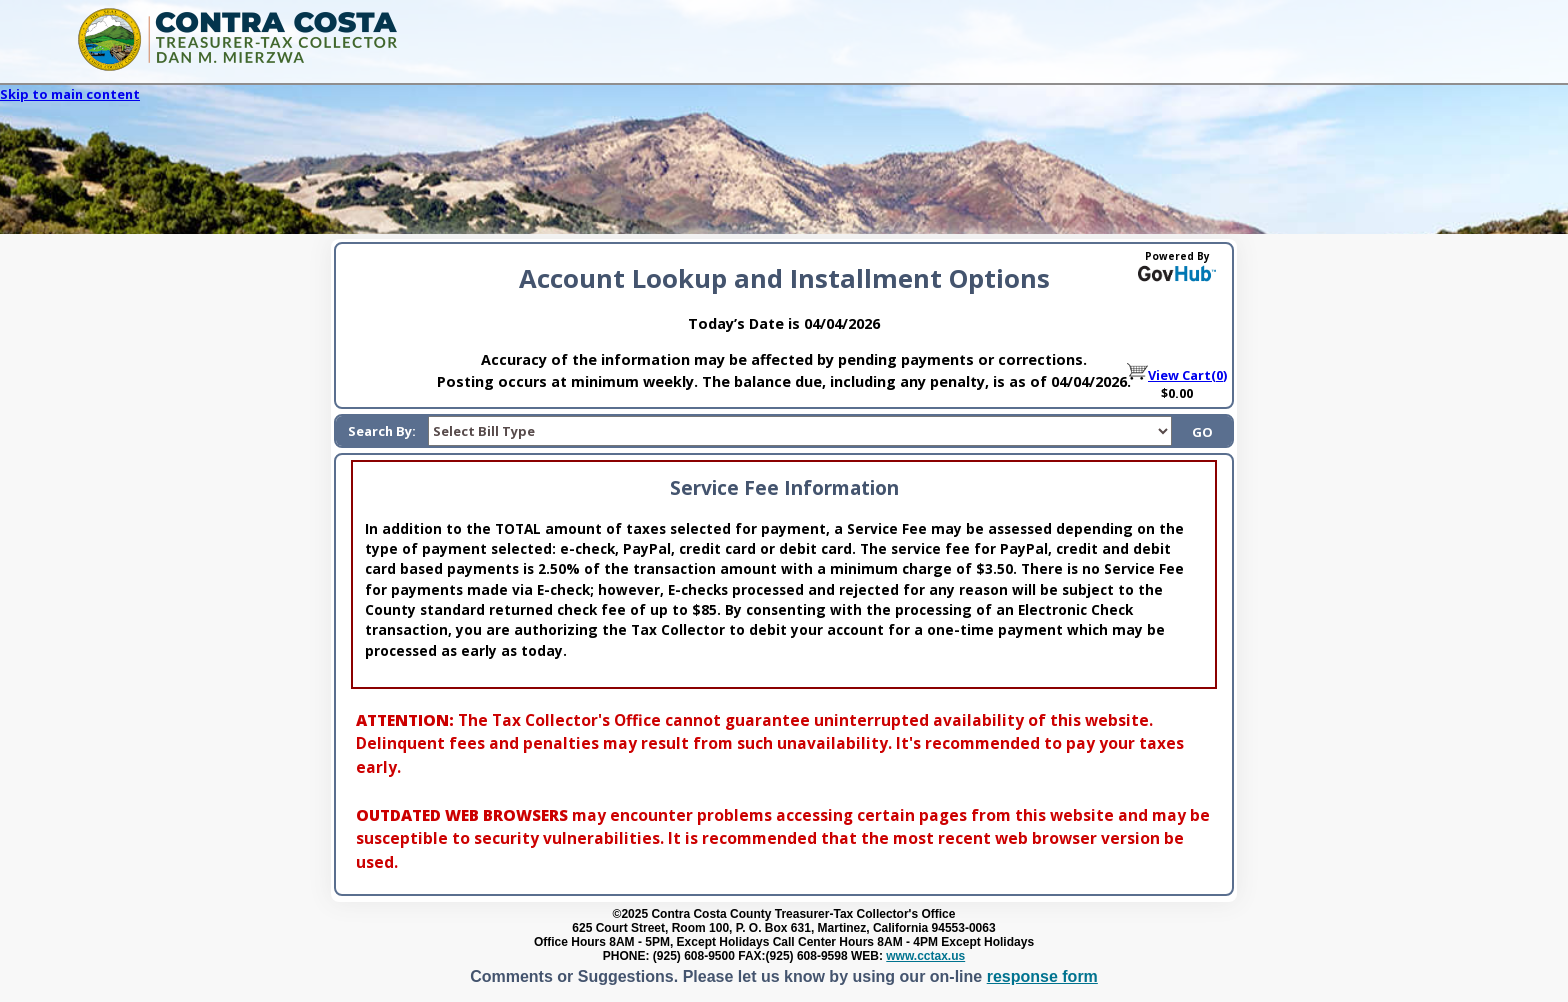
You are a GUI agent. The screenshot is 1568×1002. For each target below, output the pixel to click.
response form (1042, 976)
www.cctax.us (925, 956)
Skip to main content (70, 94)
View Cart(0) (1177, 375)
